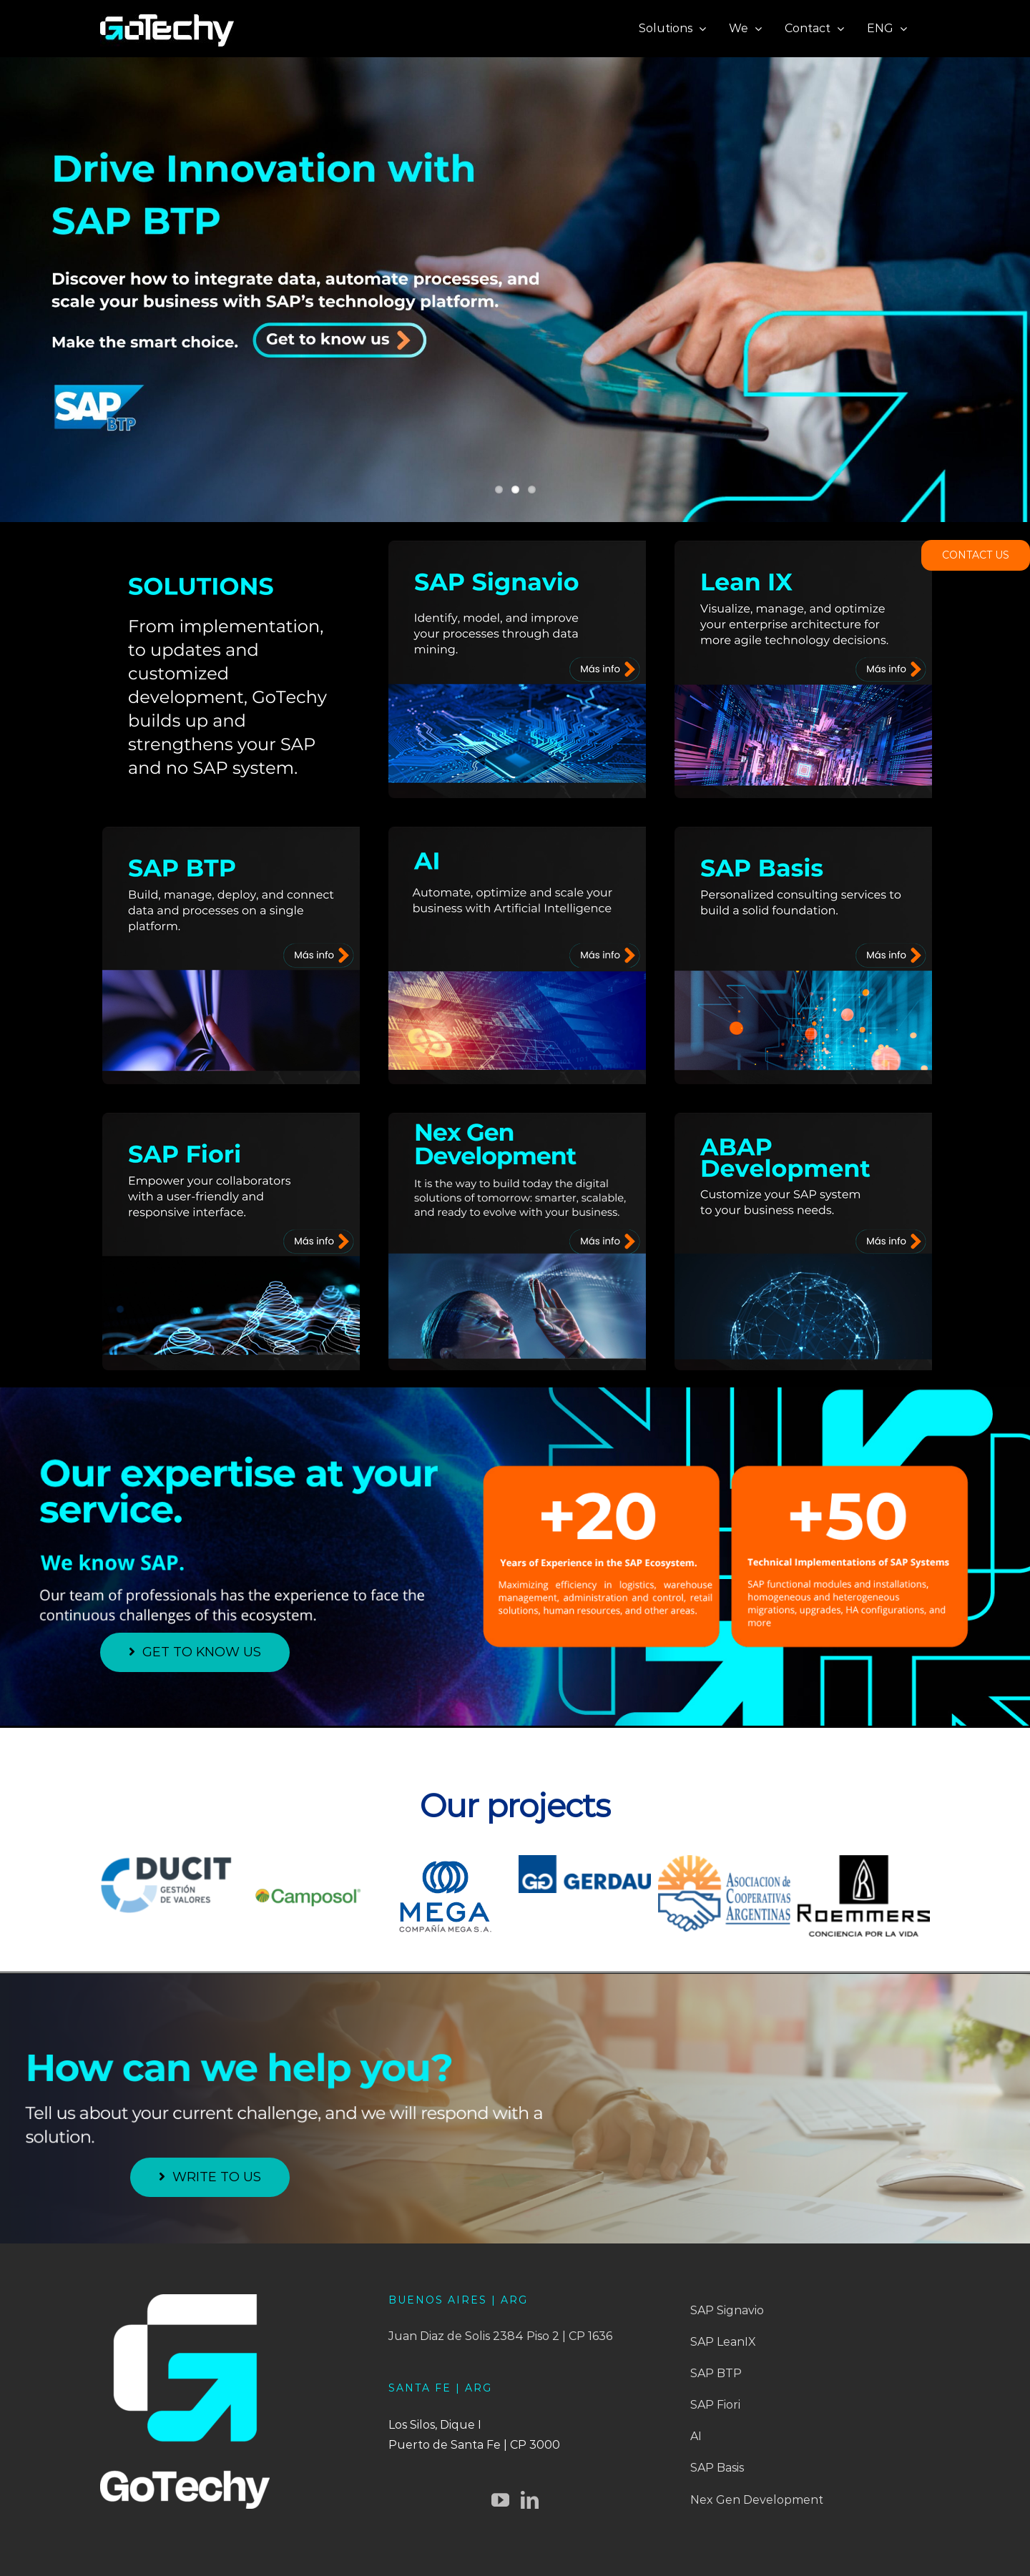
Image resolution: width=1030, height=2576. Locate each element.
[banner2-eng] (515, 289)
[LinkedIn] (530, 2500)
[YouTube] (500, 2500)
